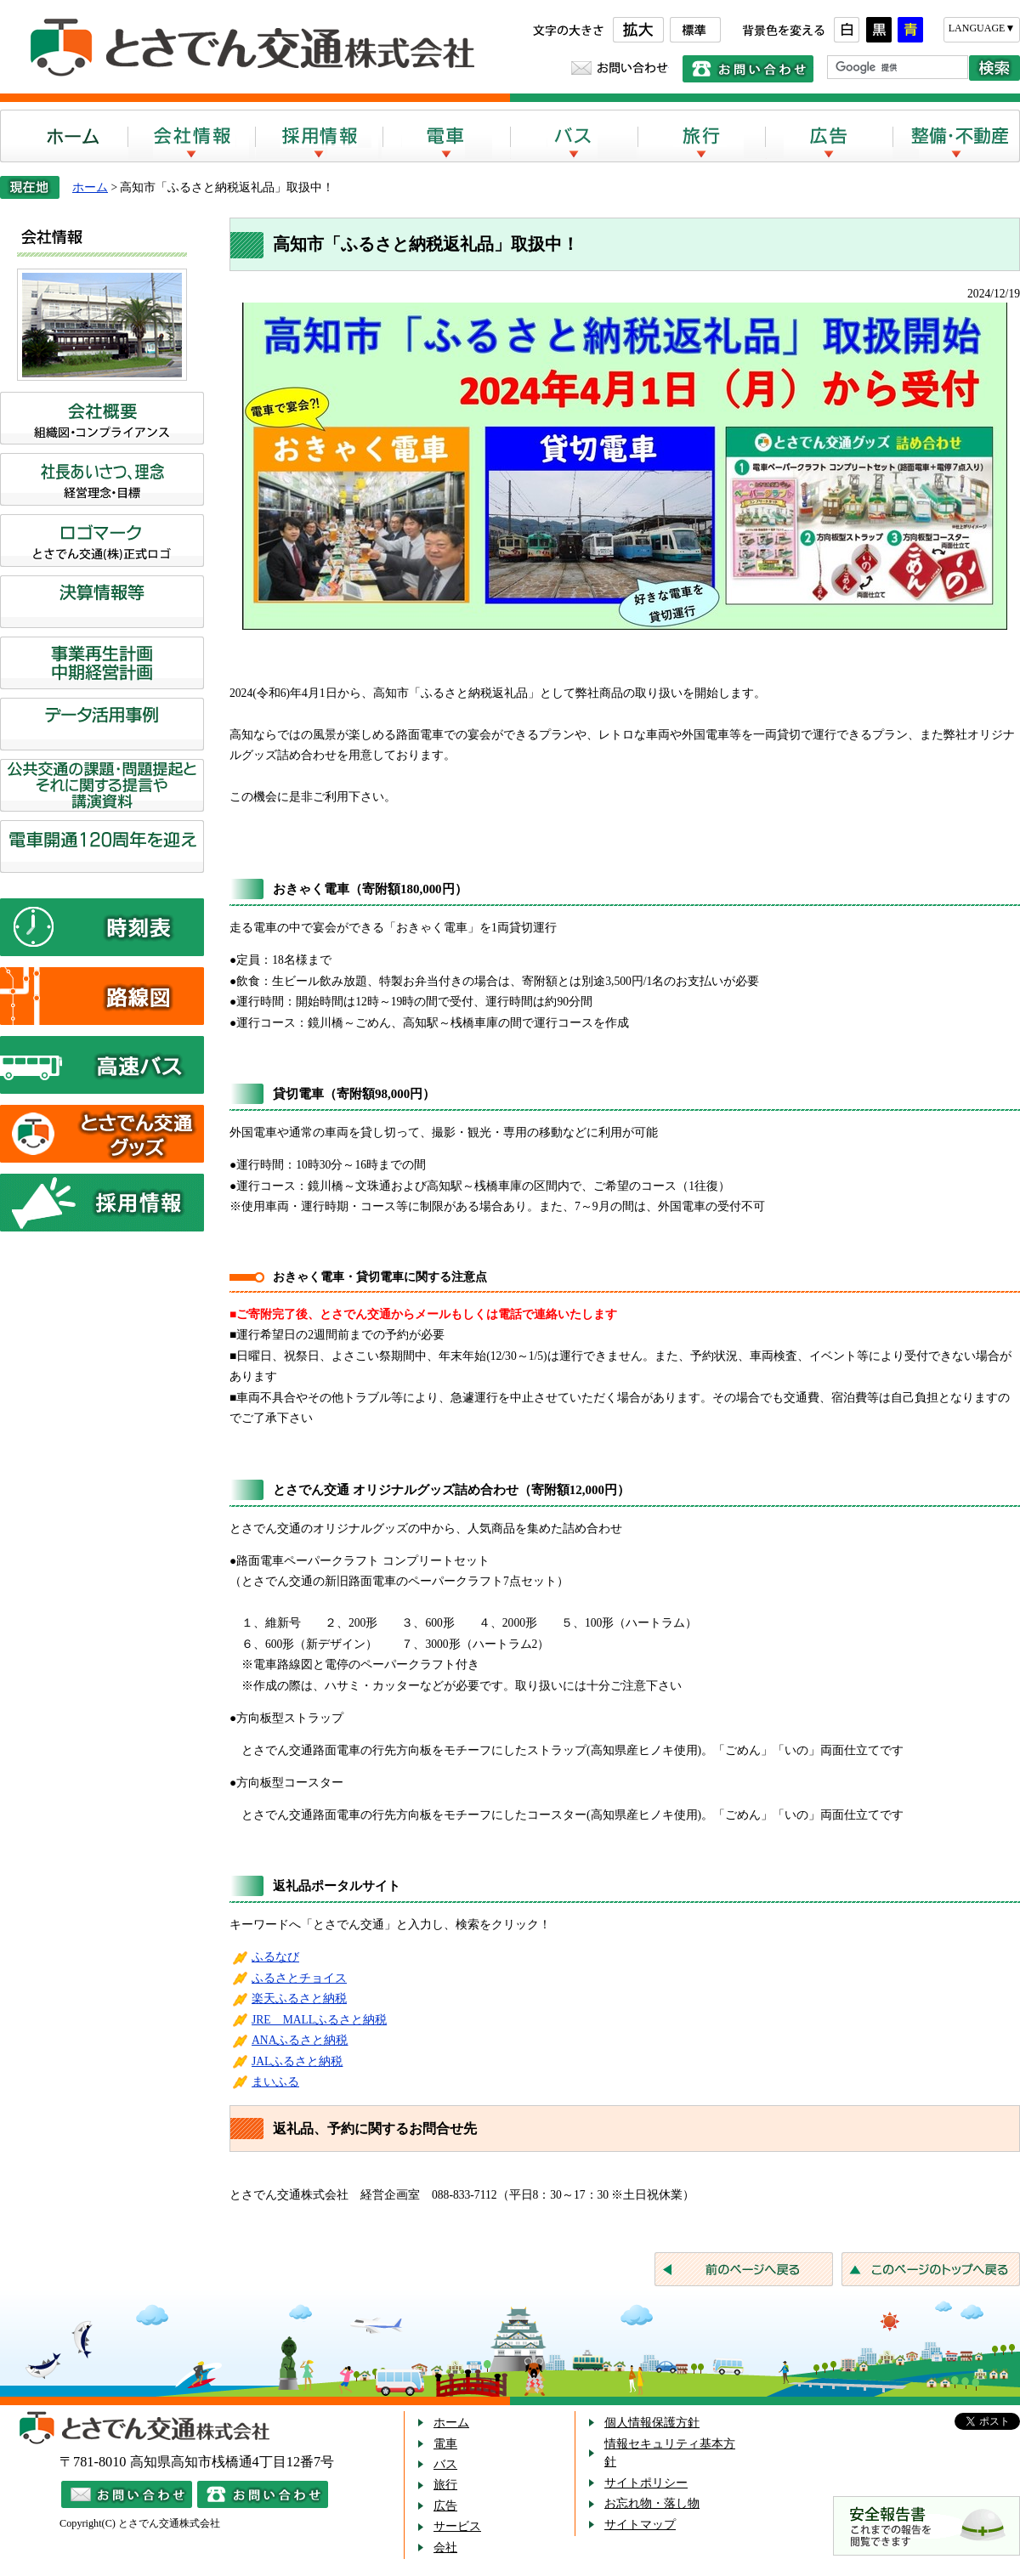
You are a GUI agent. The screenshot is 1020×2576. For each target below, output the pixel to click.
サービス (457, 2526)
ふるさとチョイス (299, 1978)
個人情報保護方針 (652, 2422)
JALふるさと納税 (297, 2061)
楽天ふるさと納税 (299, 1998)
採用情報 (318, 136)
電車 (446, 136)
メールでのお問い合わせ (126, 2494)
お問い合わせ (620, 68)
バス (574, 136)
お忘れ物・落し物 (652, 2503)
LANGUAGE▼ (982, 28)
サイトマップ (640, 2524)
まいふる (275, 2081)
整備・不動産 (956, 136)
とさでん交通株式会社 (246, 48)
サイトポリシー (646, 2483)
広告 (828, 136)
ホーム (64, 136)
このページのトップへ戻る (931, 2269)
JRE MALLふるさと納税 (319, 2019)
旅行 (701, 136)
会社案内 (191, 136)
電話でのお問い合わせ (748, 68)
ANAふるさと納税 (300, 2040)
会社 (445, 2547)
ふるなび (275, 1956)
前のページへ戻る (743, 2269)
